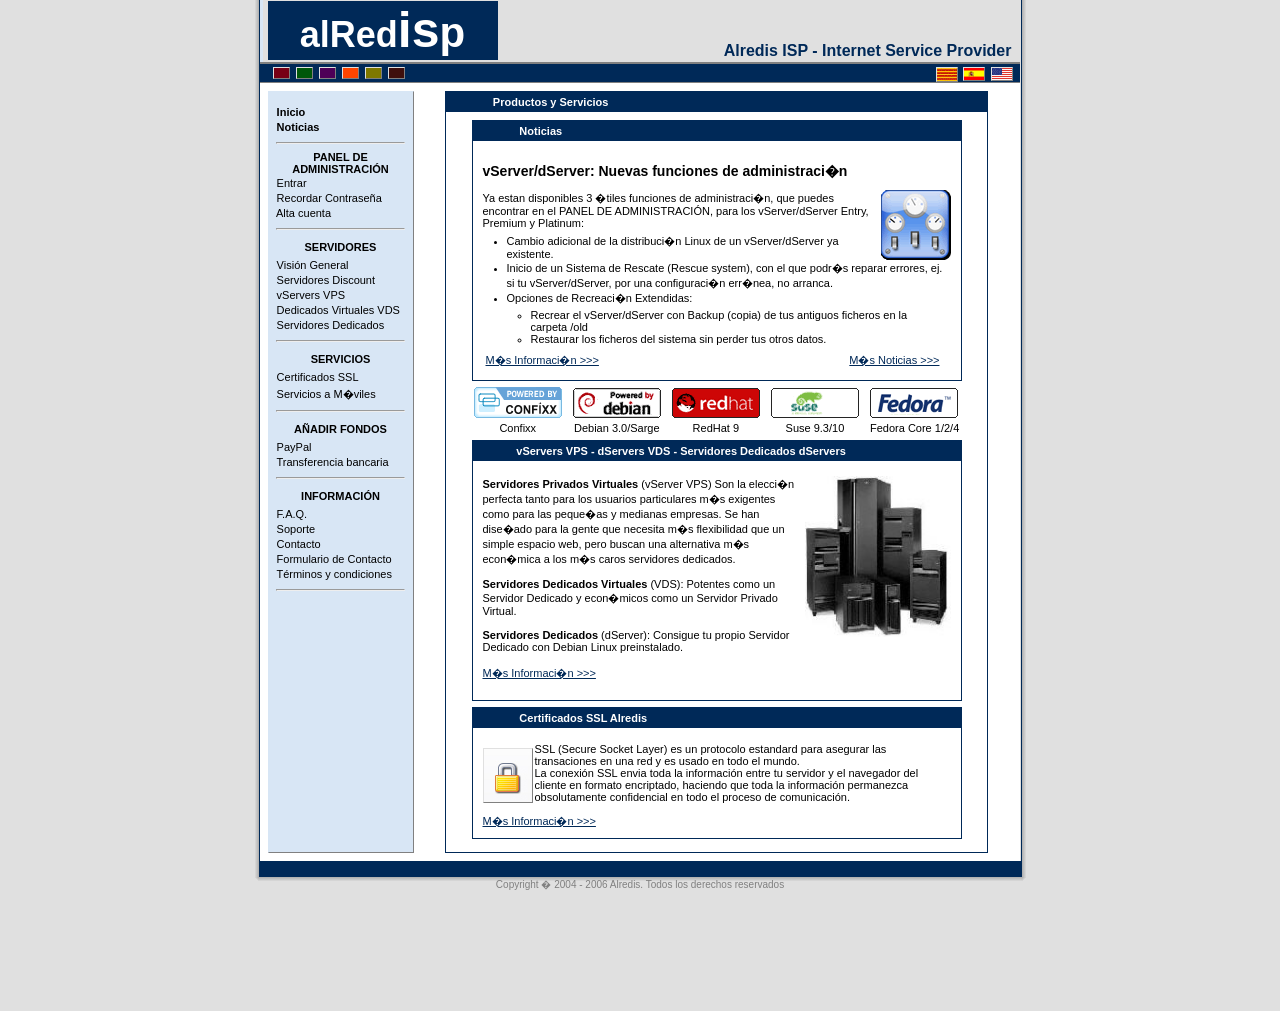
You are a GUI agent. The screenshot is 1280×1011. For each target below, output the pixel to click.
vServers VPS (308, 295)
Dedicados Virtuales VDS (335, 310)
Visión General (310, 265)
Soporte (293, 529)
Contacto (296, 544)
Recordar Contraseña (326, 198)
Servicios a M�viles (323, 394)
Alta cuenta (301, 213)
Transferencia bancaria (330, 462)
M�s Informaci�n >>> (542, 360)
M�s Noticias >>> (894, 360)
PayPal (291, 447)
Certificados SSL (315, 377)
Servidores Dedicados (328, 325)
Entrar (289, 183)
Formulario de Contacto (331, 559)
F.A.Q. (289, 514)
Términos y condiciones (331, 574)
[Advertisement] (340, 672)
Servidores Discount (323, 280)
